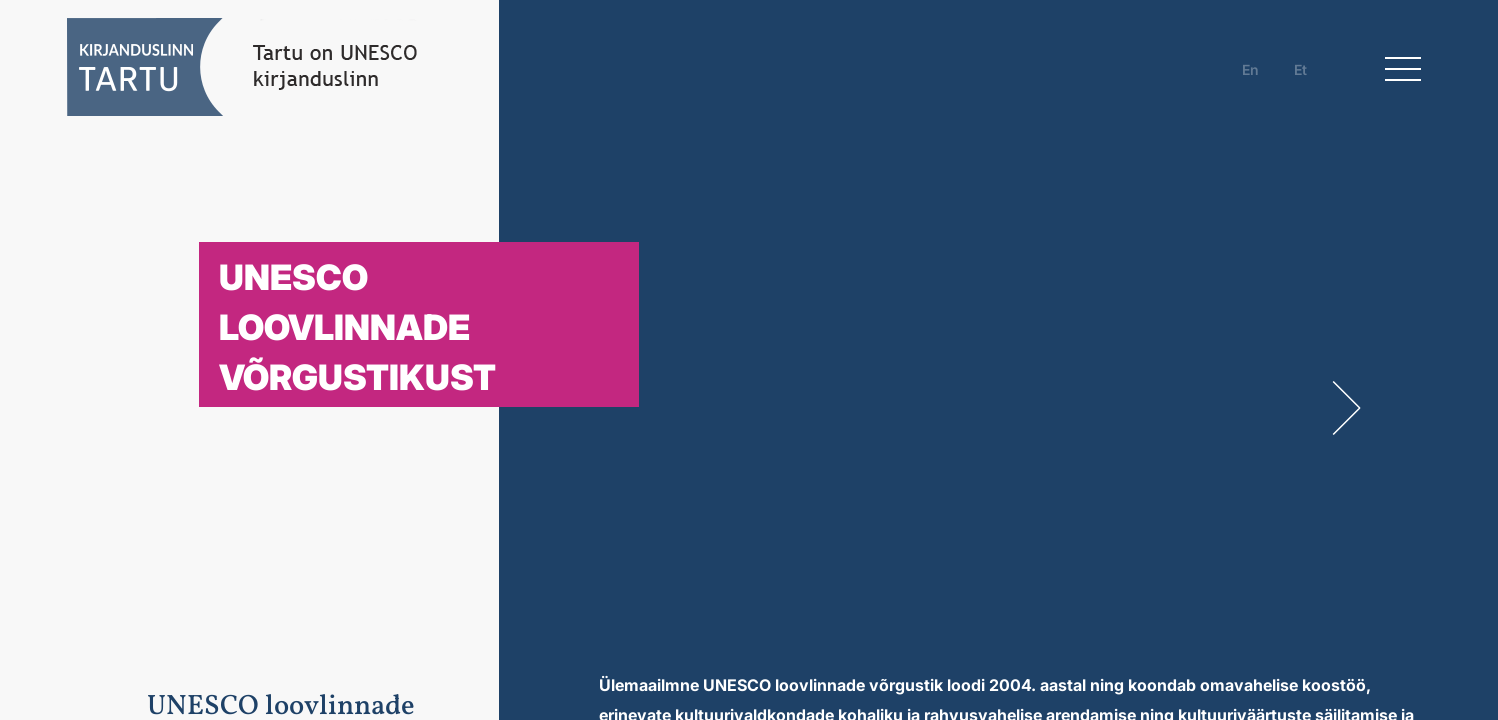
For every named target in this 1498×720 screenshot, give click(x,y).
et (1300, 69)
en (1250, 69)
